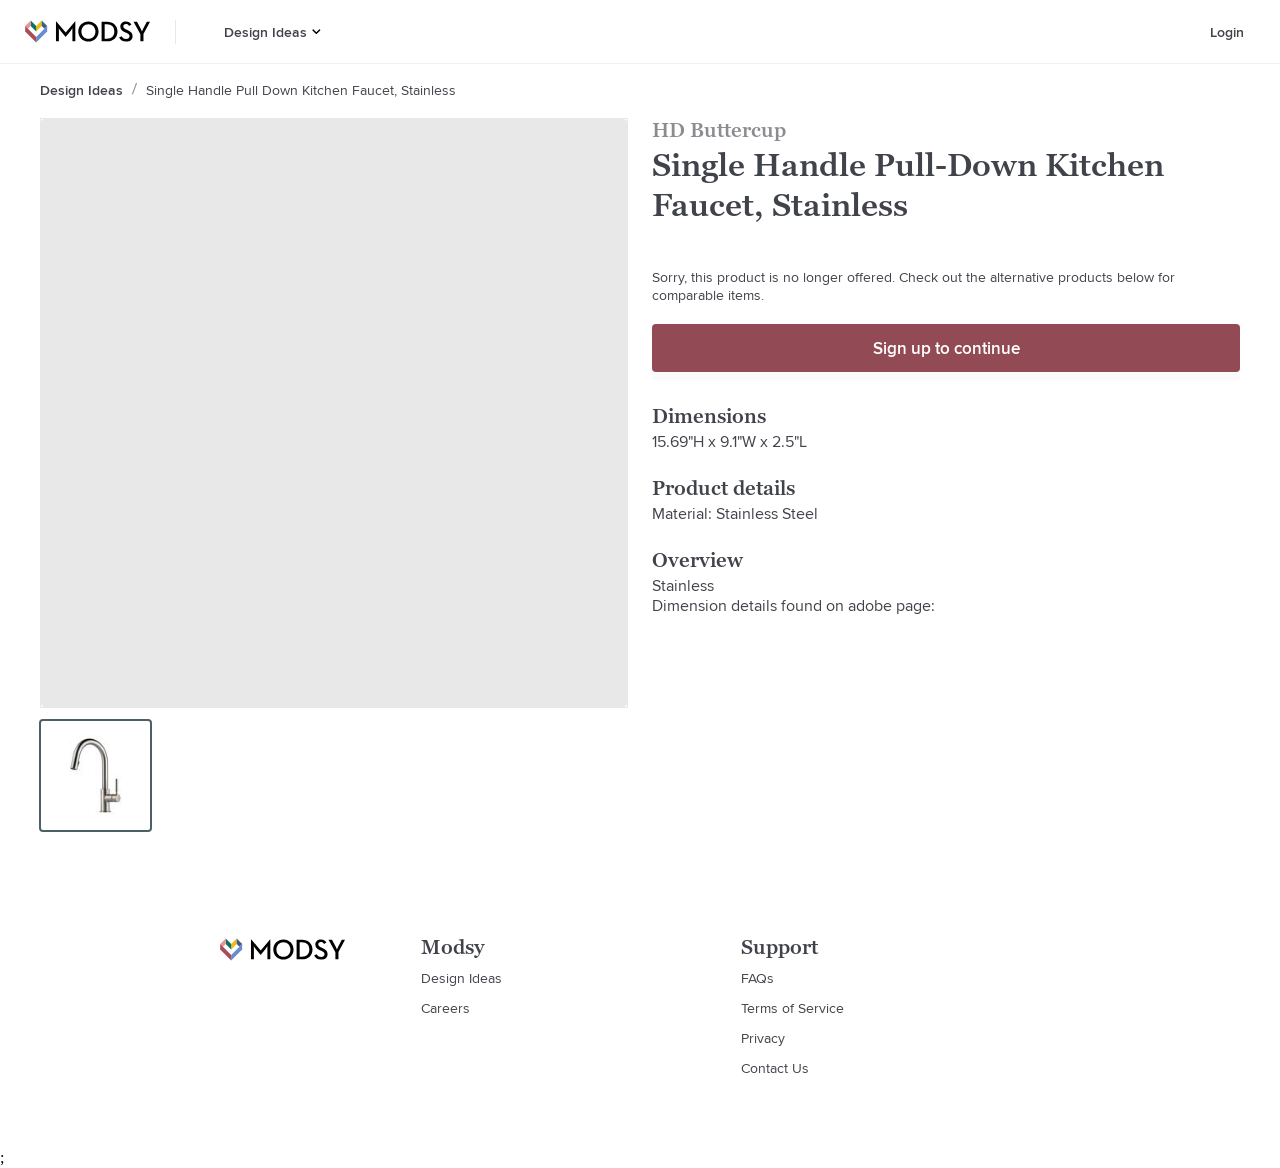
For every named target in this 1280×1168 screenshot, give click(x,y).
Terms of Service (792, 1008)
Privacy (763, 1038)
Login (1227, 32)
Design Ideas (265, 32)
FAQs (757, 978)
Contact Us (775, 1068)
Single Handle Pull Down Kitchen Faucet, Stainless (301, 90)
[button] (316, 31)
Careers (445, 1008)
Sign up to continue (946, 348)
